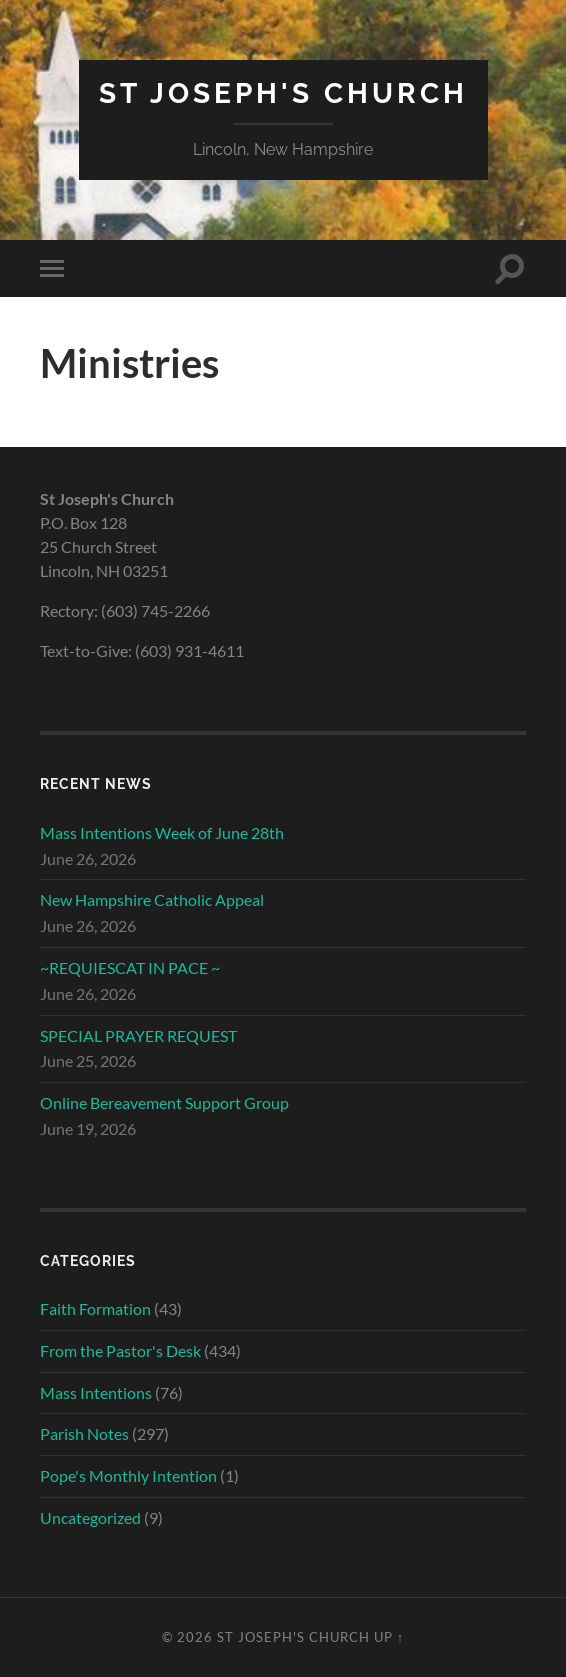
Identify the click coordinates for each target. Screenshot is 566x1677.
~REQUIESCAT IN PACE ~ (130, 967)
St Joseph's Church (283, 93)
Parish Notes (84, 1433)
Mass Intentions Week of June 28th (162, 832)
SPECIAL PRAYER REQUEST (138, 1035)
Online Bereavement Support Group (164, 1102)
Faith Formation (95, 1308)
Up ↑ (389, 1637)
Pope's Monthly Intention (128, 1475)
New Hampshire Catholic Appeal (152, 899)
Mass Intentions (96, 1392)
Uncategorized (90, 1517)
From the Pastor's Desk (120, 1350)
